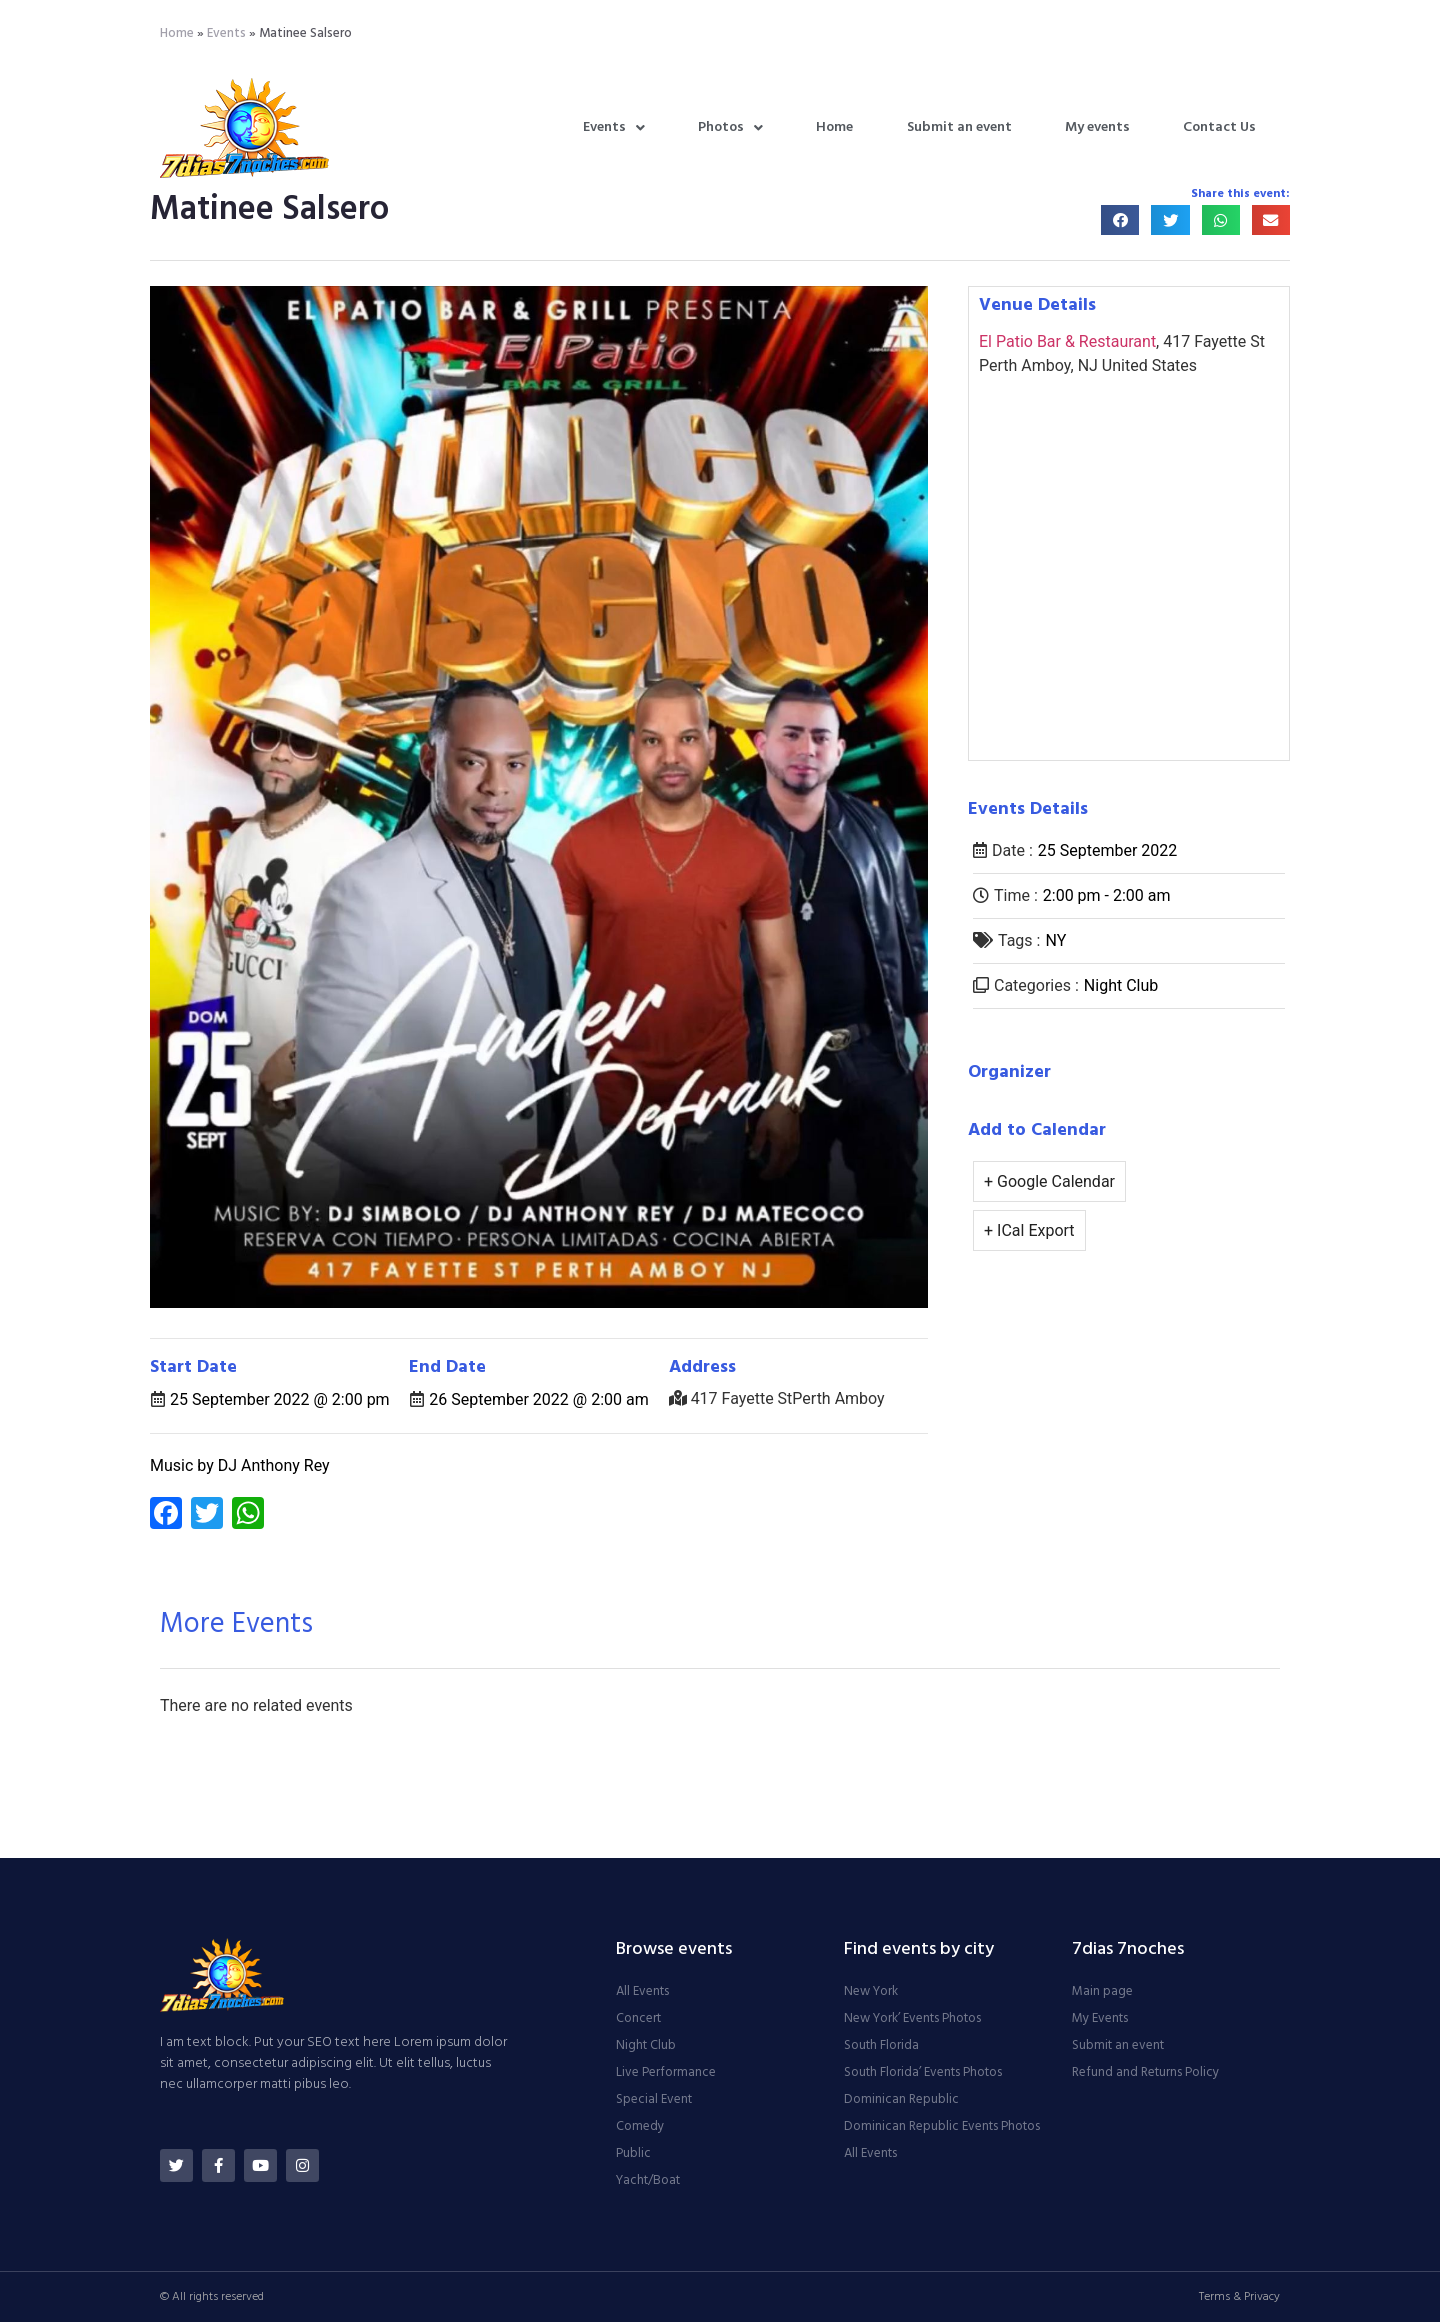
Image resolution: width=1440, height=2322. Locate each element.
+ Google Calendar (1049, 1181)
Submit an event (959, 127)
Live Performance (666, 2073)
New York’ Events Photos (912, 2019)
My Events (1100, 2019)
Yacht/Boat (648, 2181)
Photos (730, 128)
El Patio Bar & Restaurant (1067, 341)
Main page (1102, 1992)
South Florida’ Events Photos (923, 2073)
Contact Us (1219, 127)
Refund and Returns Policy (1145, 2073)
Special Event (654, 2100)
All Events (642, 1992)
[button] (1120, 220)
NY (1055, 940)
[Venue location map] (1129, 568)
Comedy (640, 2127)
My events (1097, 127)
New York (871, 1992)
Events (226, 33)
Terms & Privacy (1239, 2297)
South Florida (881, 2046)
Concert (638, 2019)
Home (177, 33)
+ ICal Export (1029, 1230)
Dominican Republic (901, 2100)
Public (633, 2154)
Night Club (1121, 985)
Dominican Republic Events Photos (942, 2127)
